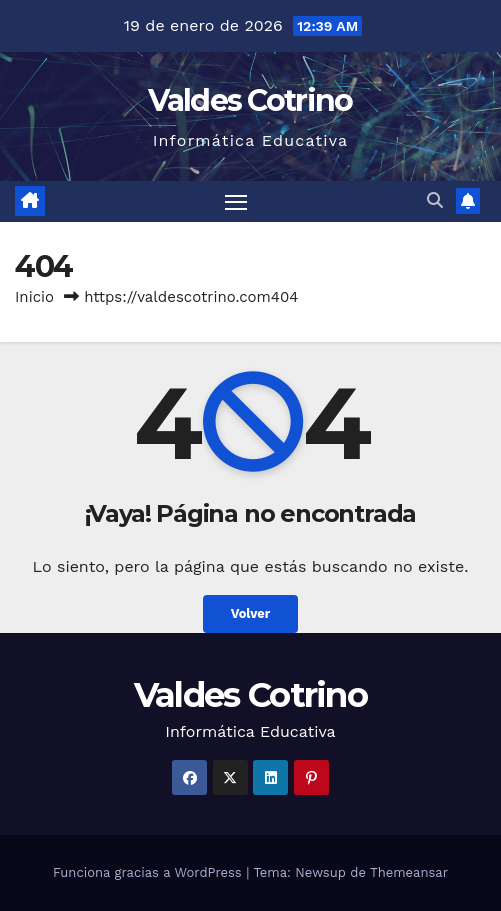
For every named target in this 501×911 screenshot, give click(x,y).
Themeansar (409, 872)
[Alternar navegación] (236, 202)
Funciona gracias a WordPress (149, 872)
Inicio (34, 297)
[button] (435, 200)
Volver (251, 613)
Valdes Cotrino (250, 100)
